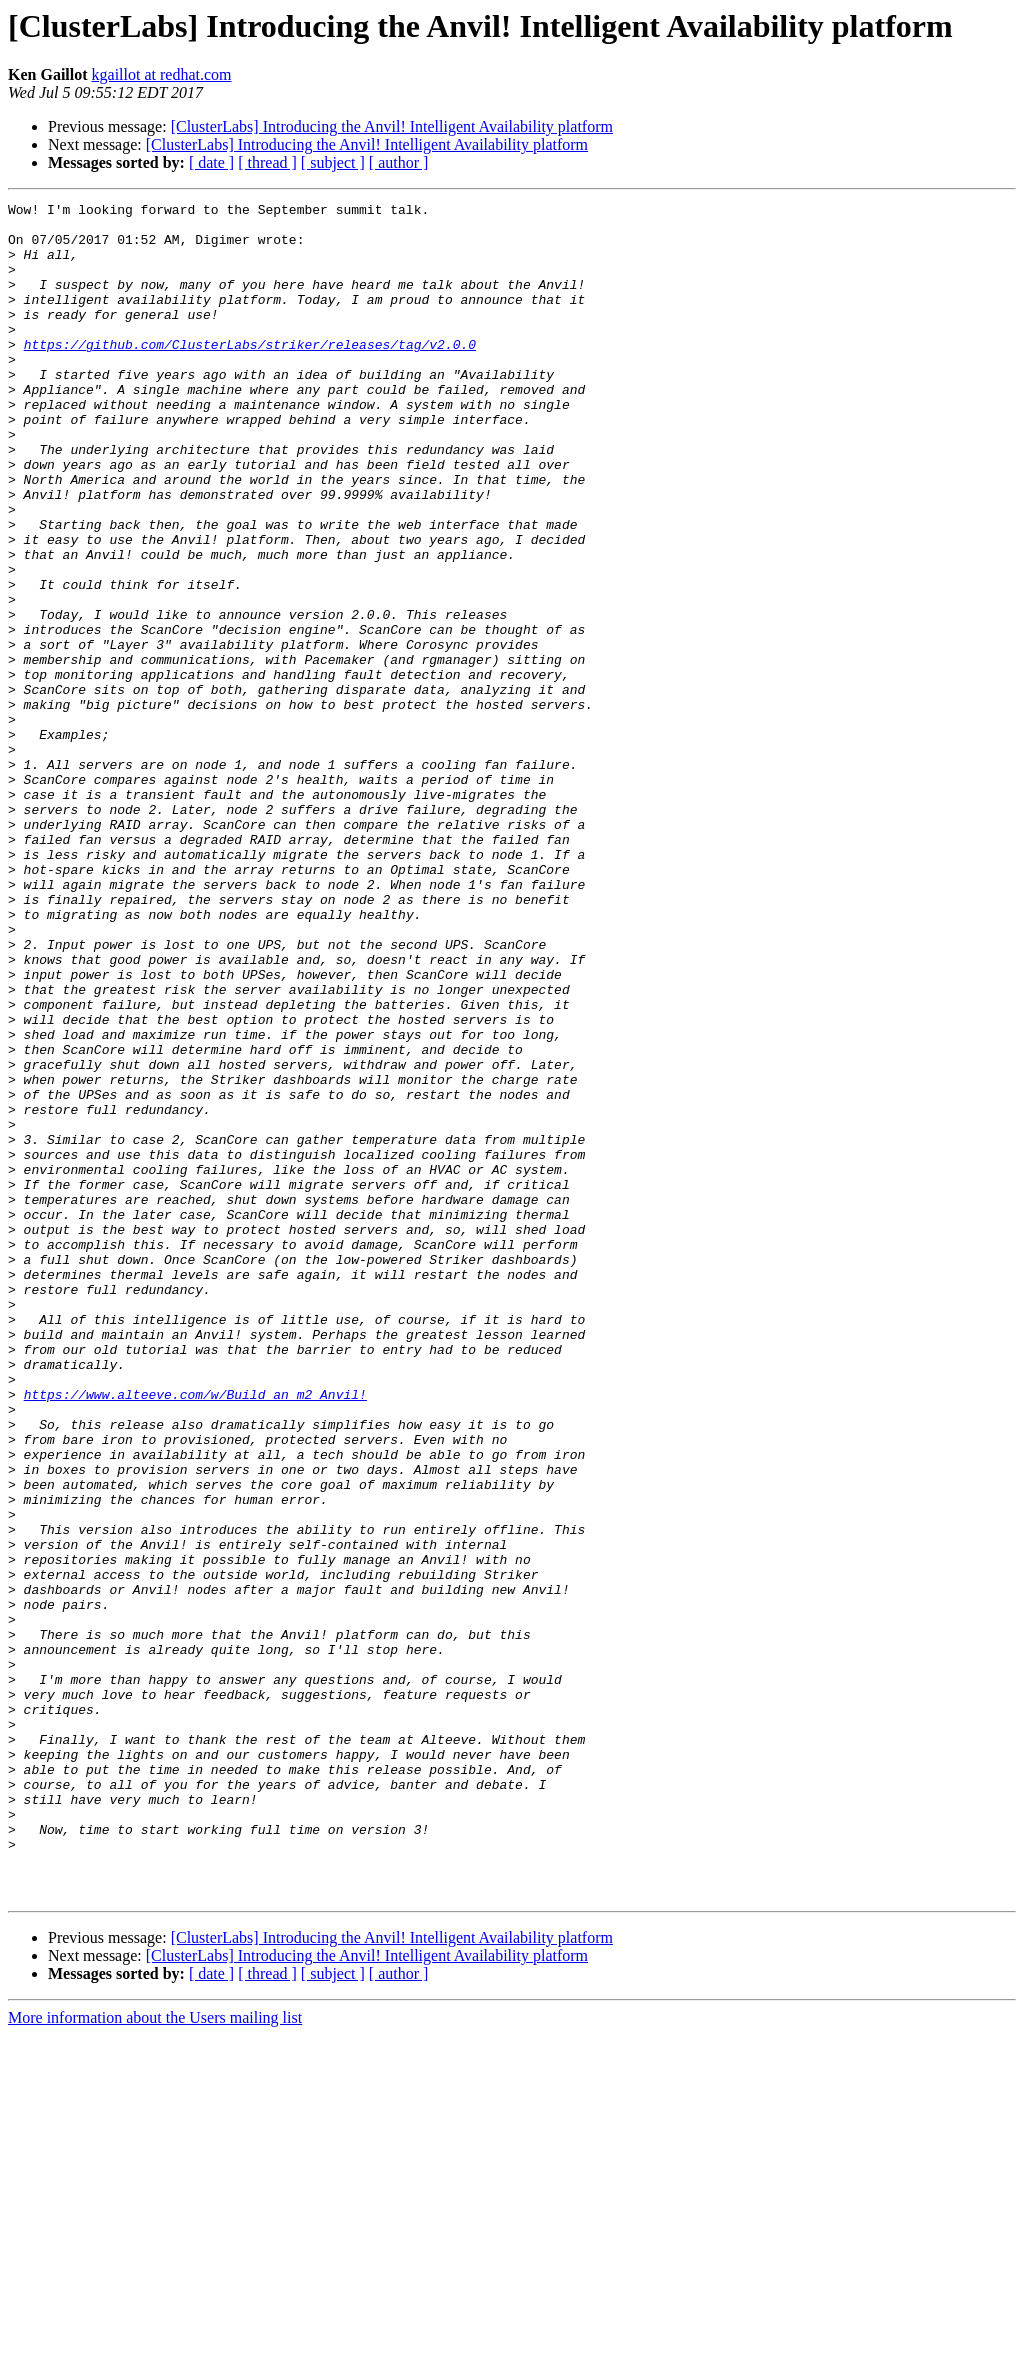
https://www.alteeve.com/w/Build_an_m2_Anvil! (195, 1634)
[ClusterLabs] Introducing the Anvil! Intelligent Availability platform (392, 126)
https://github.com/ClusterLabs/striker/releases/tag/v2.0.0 (250, 374)
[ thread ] (267, 162)
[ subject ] (333, 162)
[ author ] (399, 162)
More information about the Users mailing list (155, 2356)
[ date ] (211, 162)
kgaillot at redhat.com (162, 74)
